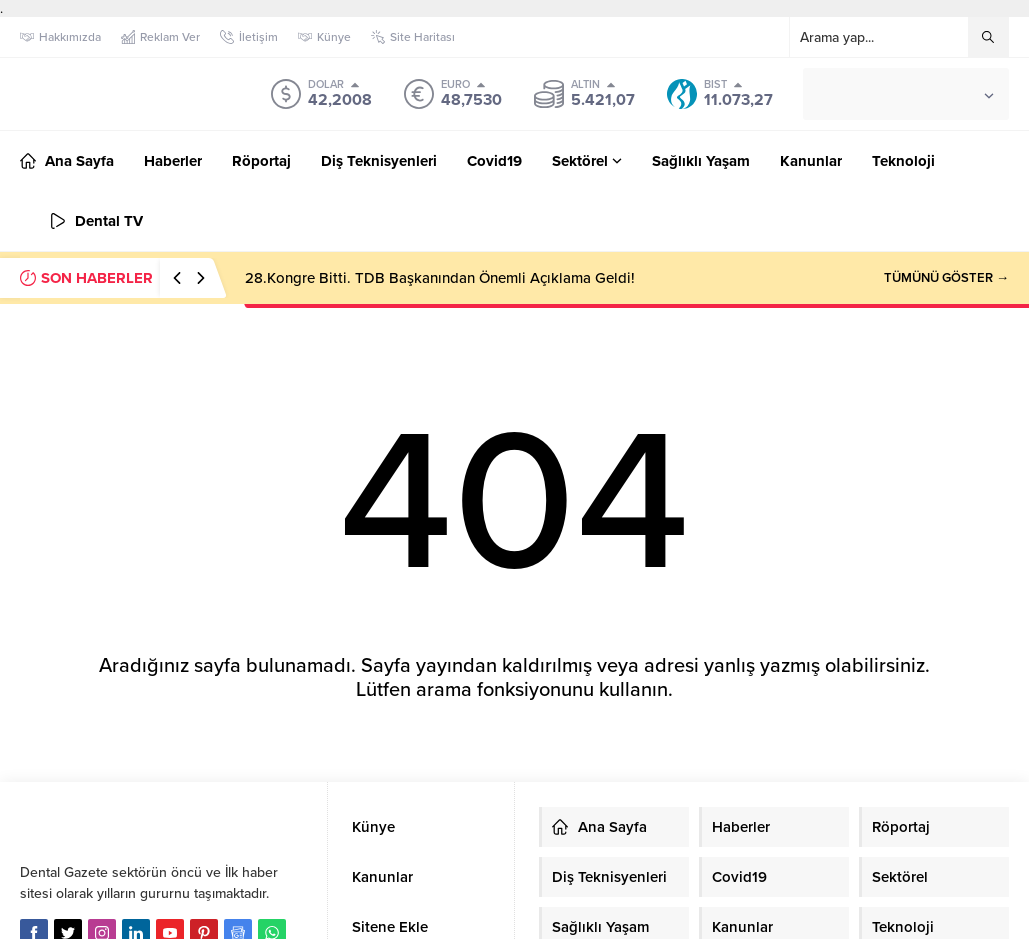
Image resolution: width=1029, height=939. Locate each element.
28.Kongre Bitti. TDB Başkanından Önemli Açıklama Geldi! (440, 278)
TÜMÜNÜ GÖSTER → (946, 278)
